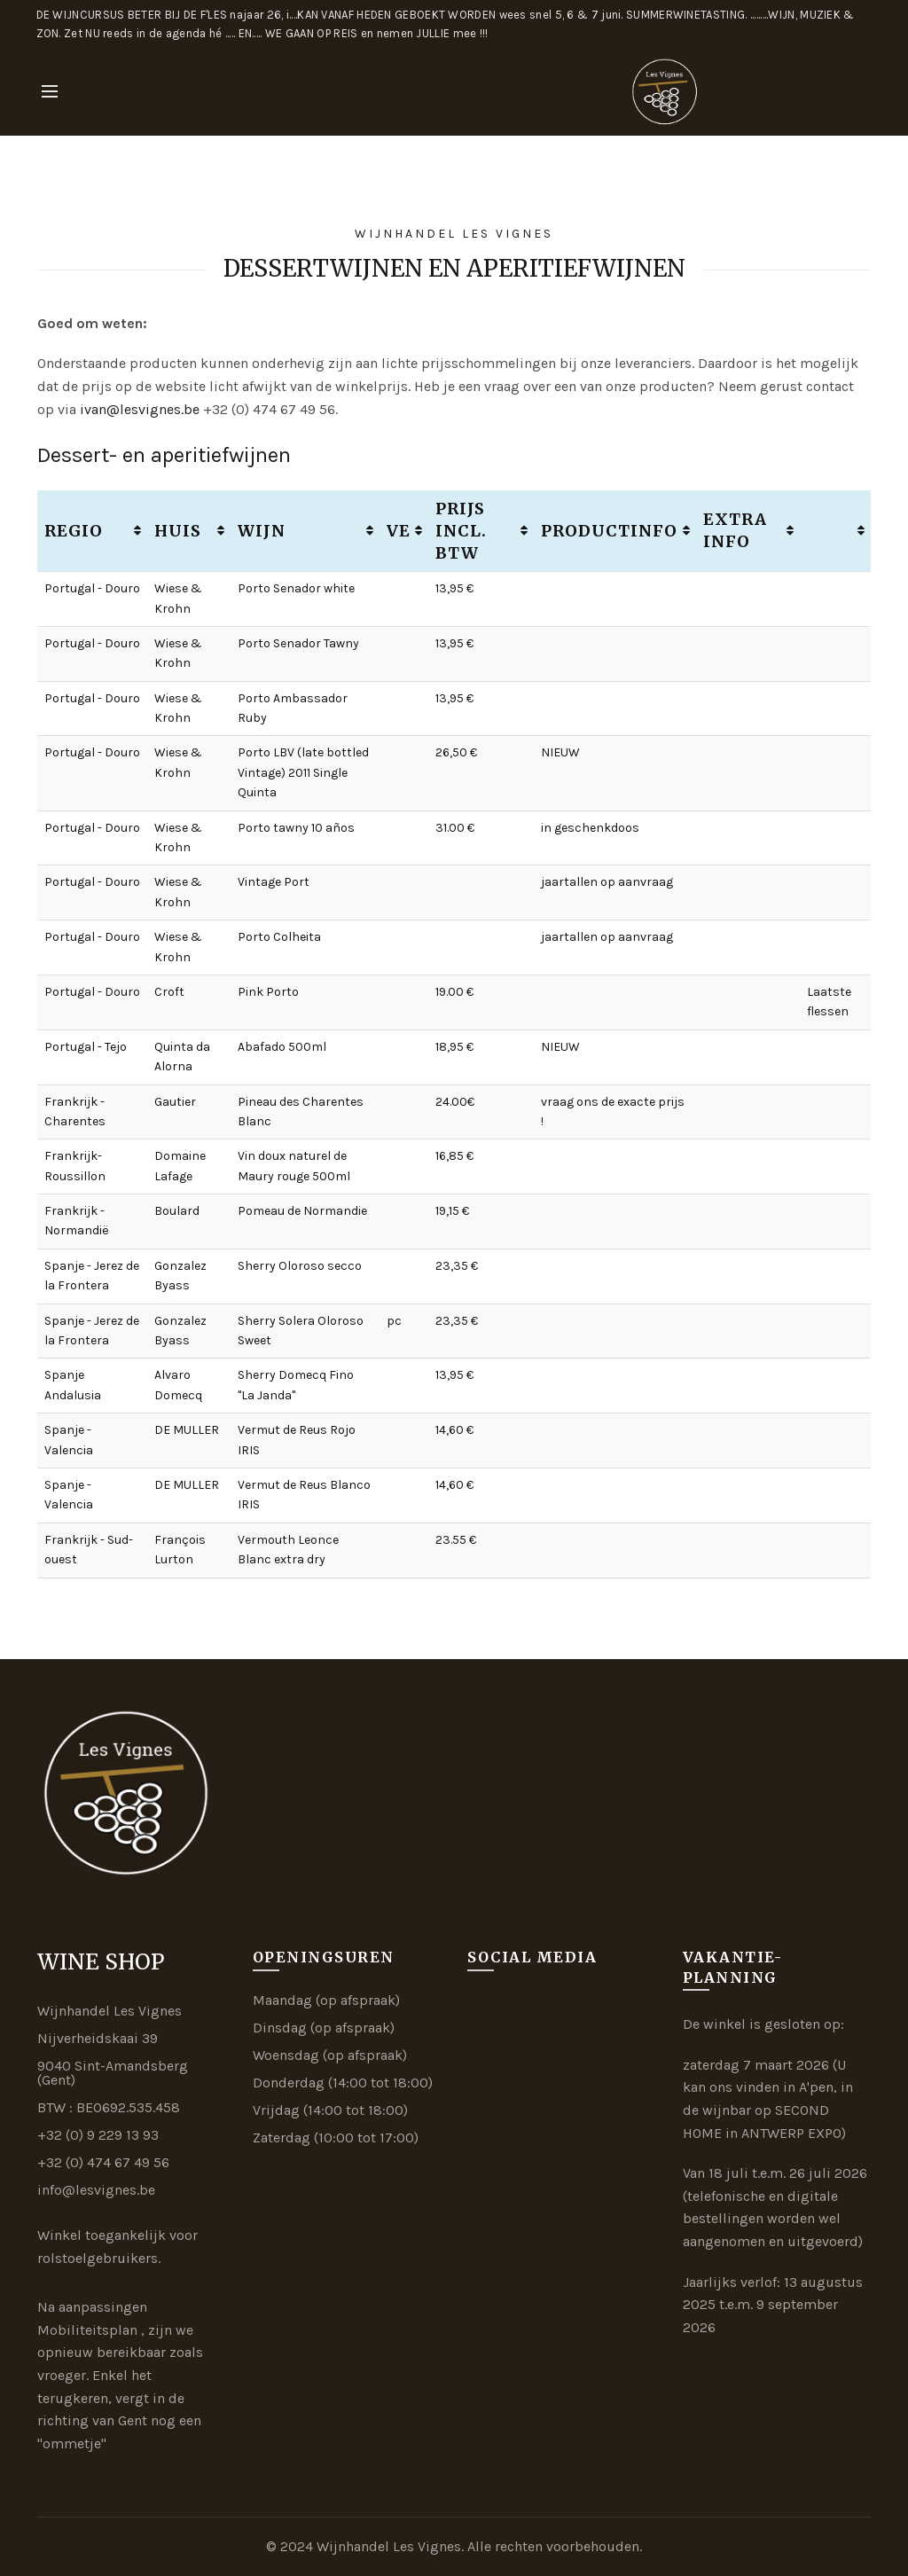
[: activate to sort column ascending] (835, 531)
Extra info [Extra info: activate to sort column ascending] (735, 530)
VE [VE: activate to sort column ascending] (399, 531)
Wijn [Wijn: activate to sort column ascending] (262, 531)
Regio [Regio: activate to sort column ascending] (73, 531)
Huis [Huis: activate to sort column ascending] (177, 531)
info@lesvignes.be (96, 2189)
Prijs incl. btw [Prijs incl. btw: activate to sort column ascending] (461, 530)
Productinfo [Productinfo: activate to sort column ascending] (609, 531)
